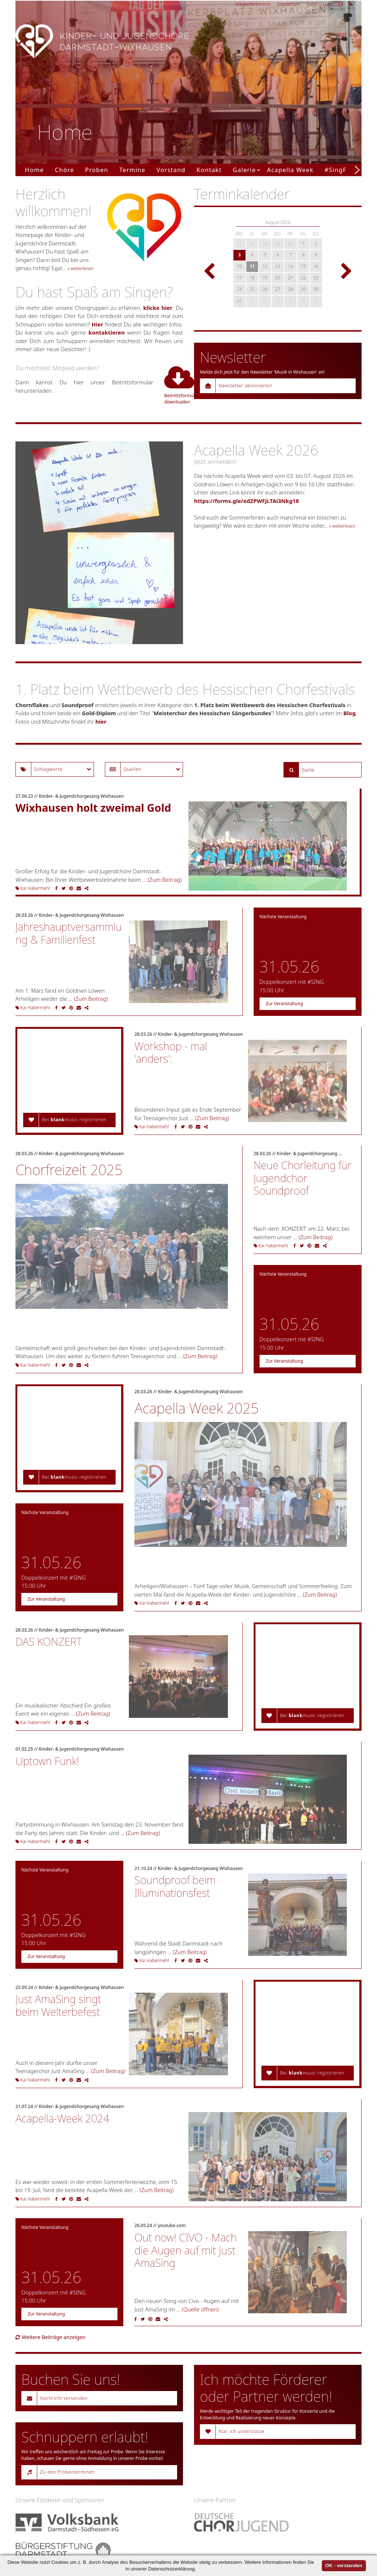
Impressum (288, 4)
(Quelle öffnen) (200, 2309)
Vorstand (171, 169)
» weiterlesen (80, 268)
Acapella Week (290, 169)
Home (34, 169)
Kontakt (209, 169)
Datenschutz (319, 4)
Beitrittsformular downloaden (173, 384)
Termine (132, 169)
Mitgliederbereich (253, 4)
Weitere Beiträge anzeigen (50, 2337)
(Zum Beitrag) (165, 879)
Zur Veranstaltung (284, 1003)
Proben (96, 169)
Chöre (64, 169)
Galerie (244, 169)
